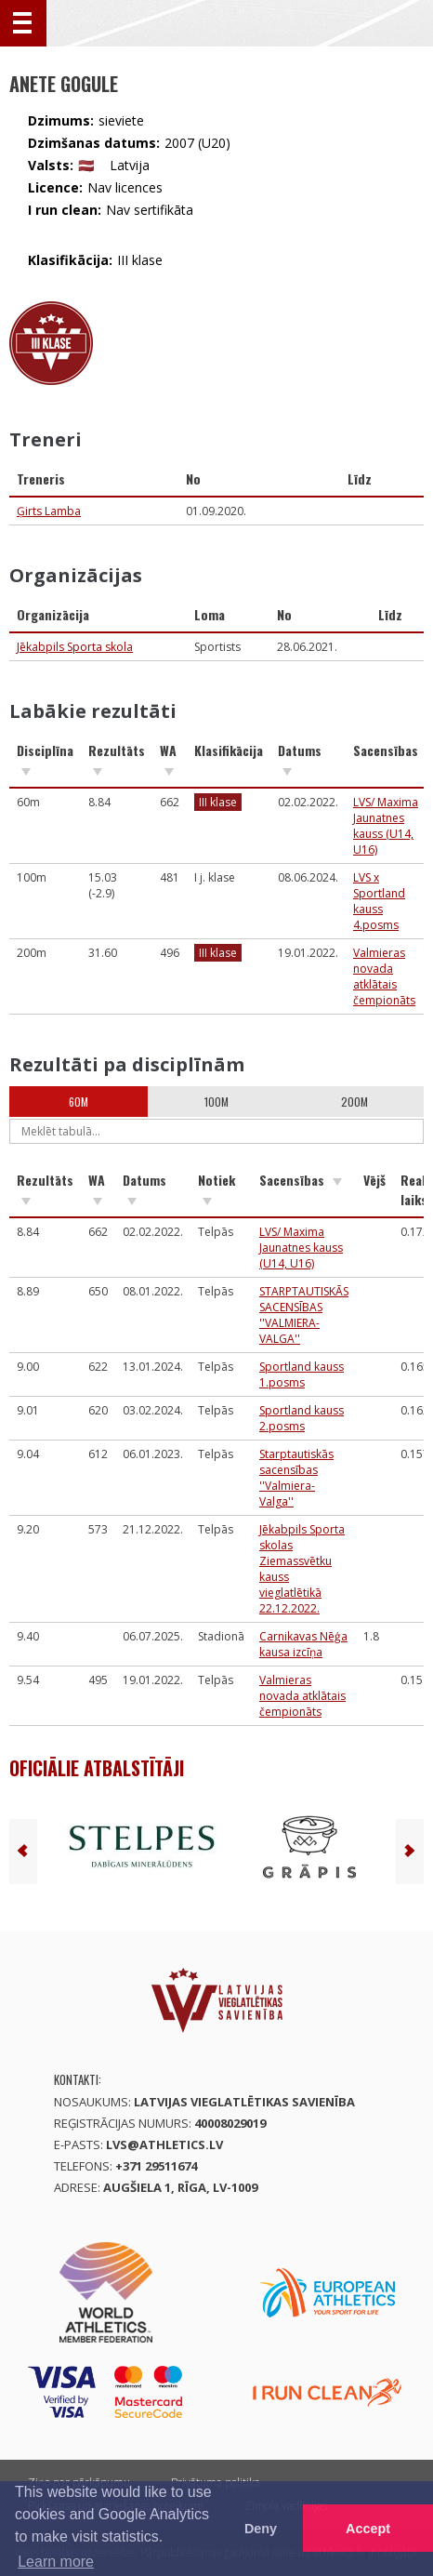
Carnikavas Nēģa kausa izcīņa (303, 1644)
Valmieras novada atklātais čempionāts (384, 976)
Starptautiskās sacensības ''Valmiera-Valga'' (296, 1477)
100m (216, 1101)
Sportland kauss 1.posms (301, 1374)
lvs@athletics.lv (164, 2144)
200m (354, 1101)
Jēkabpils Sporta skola (75, 647)
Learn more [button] (56, 2561)
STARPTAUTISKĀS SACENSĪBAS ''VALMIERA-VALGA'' (303, 1315)
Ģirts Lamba (49, 511)
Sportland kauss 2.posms (301, 1418)
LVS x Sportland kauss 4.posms (379, 901)
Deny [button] (260, 2528)
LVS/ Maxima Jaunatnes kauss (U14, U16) (385, 825)
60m (78, 1101)
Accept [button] (368, 2528)
